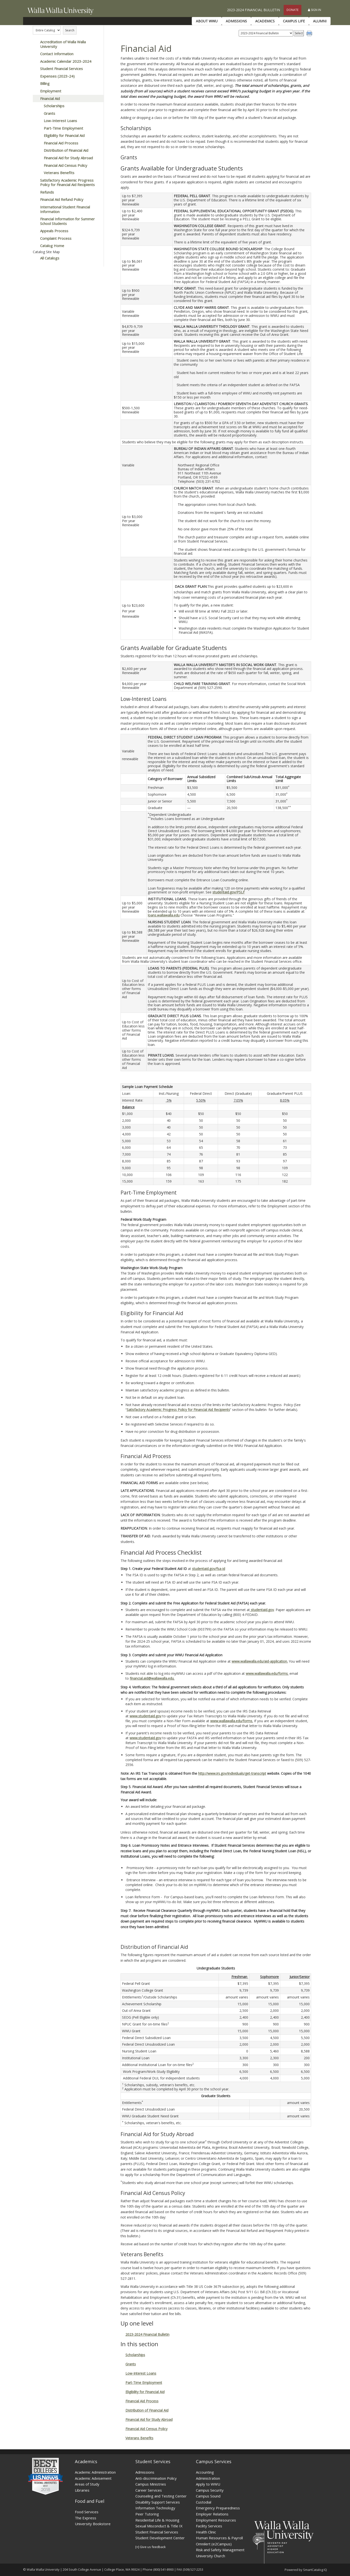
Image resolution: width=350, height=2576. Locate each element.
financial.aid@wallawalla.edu (152, 1678)
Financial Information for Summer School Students (67, 221)
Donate (292, 10)
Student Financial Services (61, 68)
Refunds (47, 192)
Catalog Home (52, 245)
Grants (49, 113)
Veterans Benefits (59, 172)
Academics (265, 21)
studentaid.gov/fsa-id (208, 1568)
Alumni (319, 21)
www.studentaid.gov (145, 1716)
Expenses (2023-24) (57, 76)
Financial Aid (50, 98)
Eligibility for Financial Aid (64, 135)
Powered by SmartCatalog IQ (306, 2569)
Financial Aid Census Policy (65, 165)
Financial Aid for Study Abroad (68, 157)
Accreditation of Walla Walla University (63, 44)
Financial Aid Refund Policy (61, 199)
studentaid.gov (262, 1609)
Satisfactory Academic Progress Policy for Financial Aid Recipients (67, 182)
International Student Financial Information (65, 209)
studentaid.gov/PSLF (228, 892)
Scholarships (54, 105)
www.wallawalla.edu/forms (267, 1673)
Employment (50, 91)
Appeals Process (54, 230)
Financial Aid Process (61, 143)
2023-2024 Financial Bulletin (147, 2334)
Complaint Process (55, 238)
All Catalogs (49, 258)
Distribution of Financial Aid (66, 150)
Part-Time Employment (63, 128)
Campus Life (294, 21)
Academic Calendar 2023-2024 (65, 61)
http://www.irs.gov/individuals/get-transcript (232, 1773)
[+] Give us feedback (150, 2547)
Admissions (236, 21)
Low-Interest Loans (60, 120)
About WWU (207, 21)
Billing (45, 83)
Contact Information (56, 53)
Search (69, 30)
